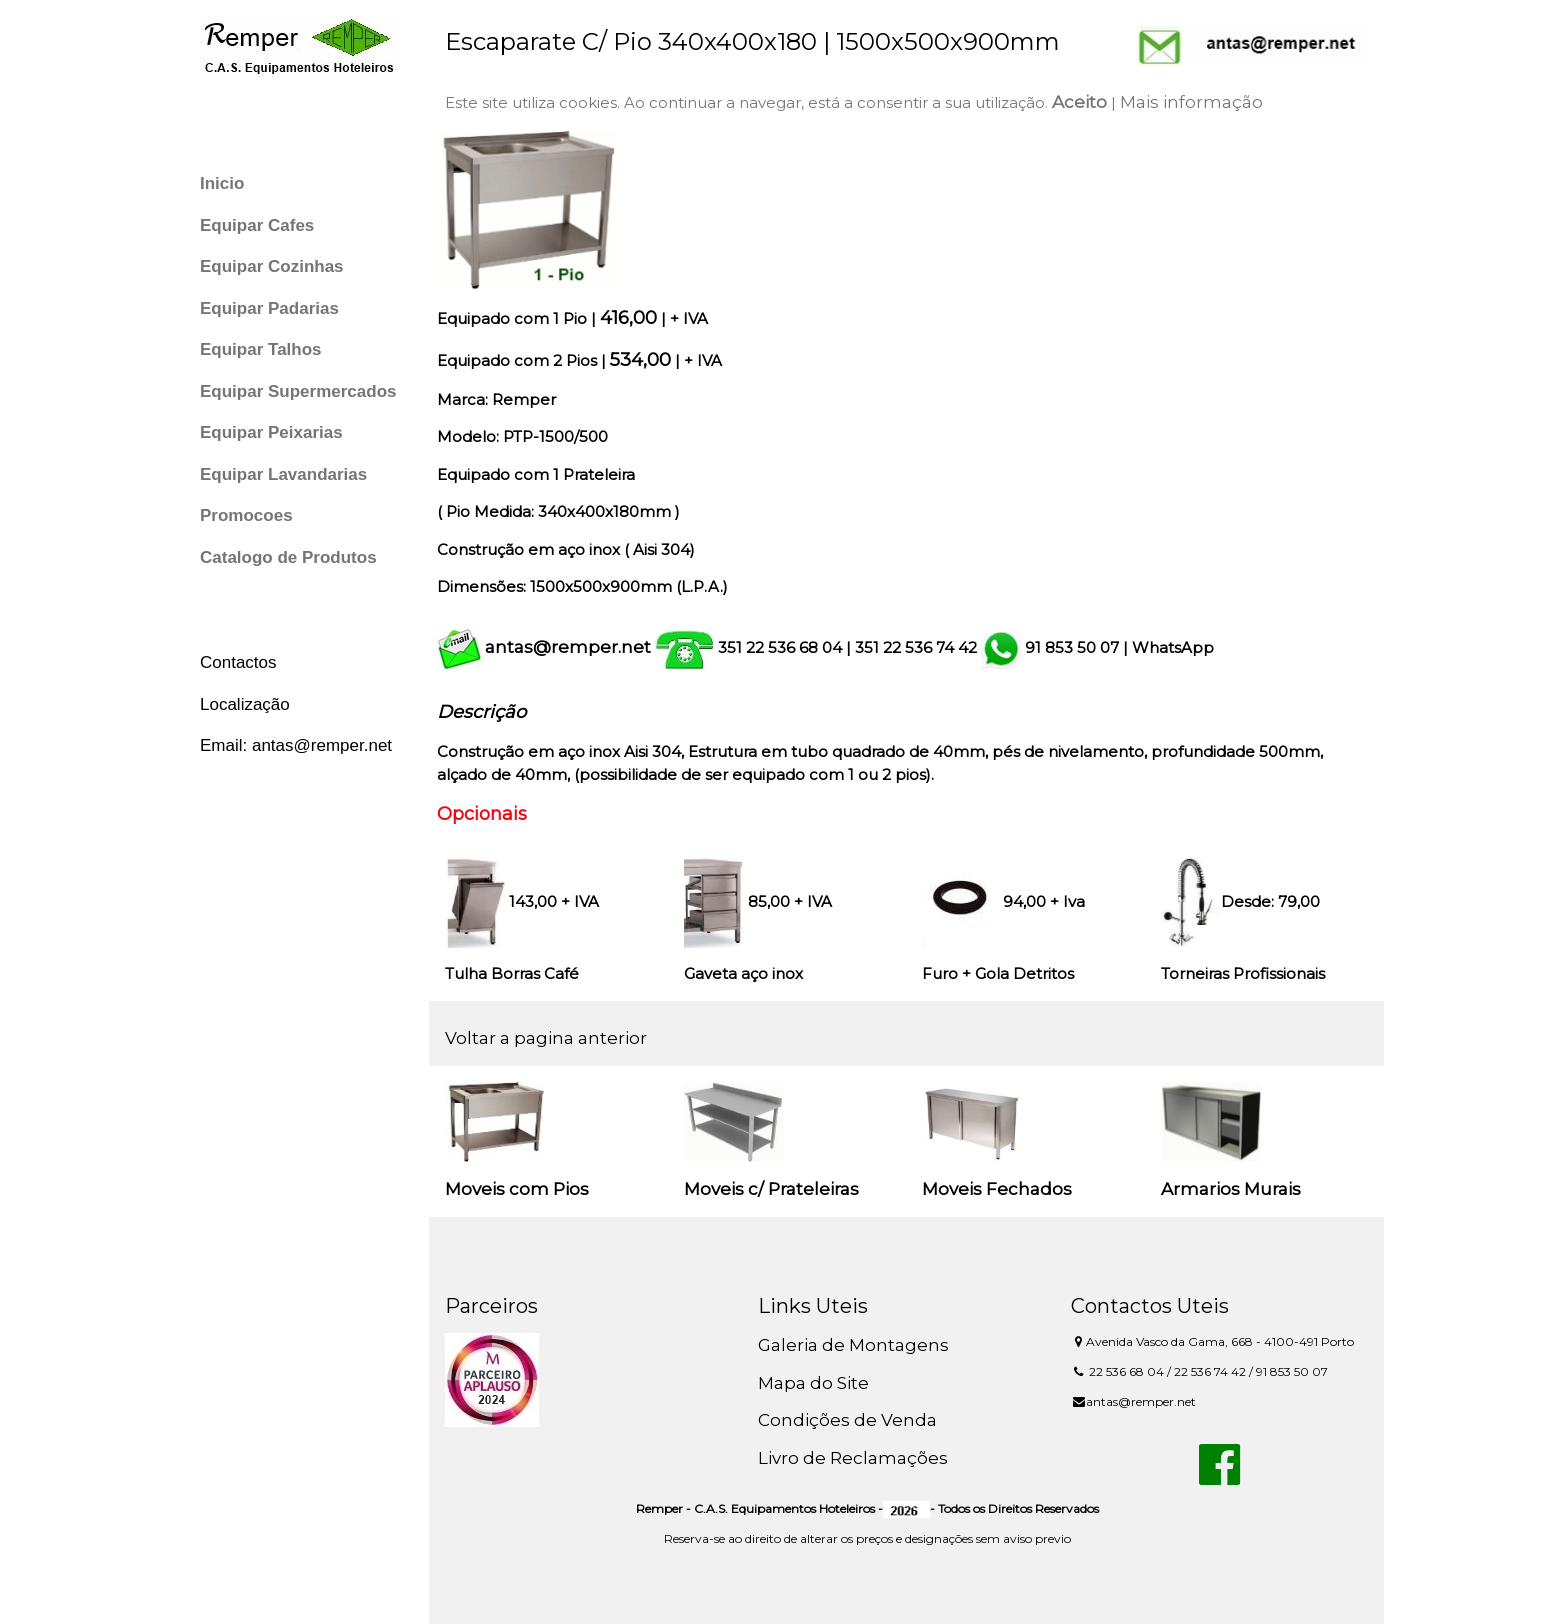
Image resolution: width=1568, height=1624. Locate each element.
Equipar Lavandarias (283, 474)
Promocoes (246, 515)
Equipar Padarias (269, 308)
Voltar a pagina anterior (546, 1038)
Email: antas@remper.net (296, 745)
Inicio (222, 183)
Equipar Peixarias (271, 432)
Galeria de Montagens (853, 1345)
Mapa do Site (813, 1383)
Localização (245, 704)
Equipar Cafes (257, 225)
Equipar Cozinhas (272, 266)
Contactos (238, 662)
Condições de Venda (847, 1420)
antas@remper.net (568, 647)
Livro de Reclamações (853, 1458)
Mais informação (1191, 102)
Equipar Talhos (261, 349)
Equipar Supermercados (298, 391)
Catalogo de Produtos (288, 557)
